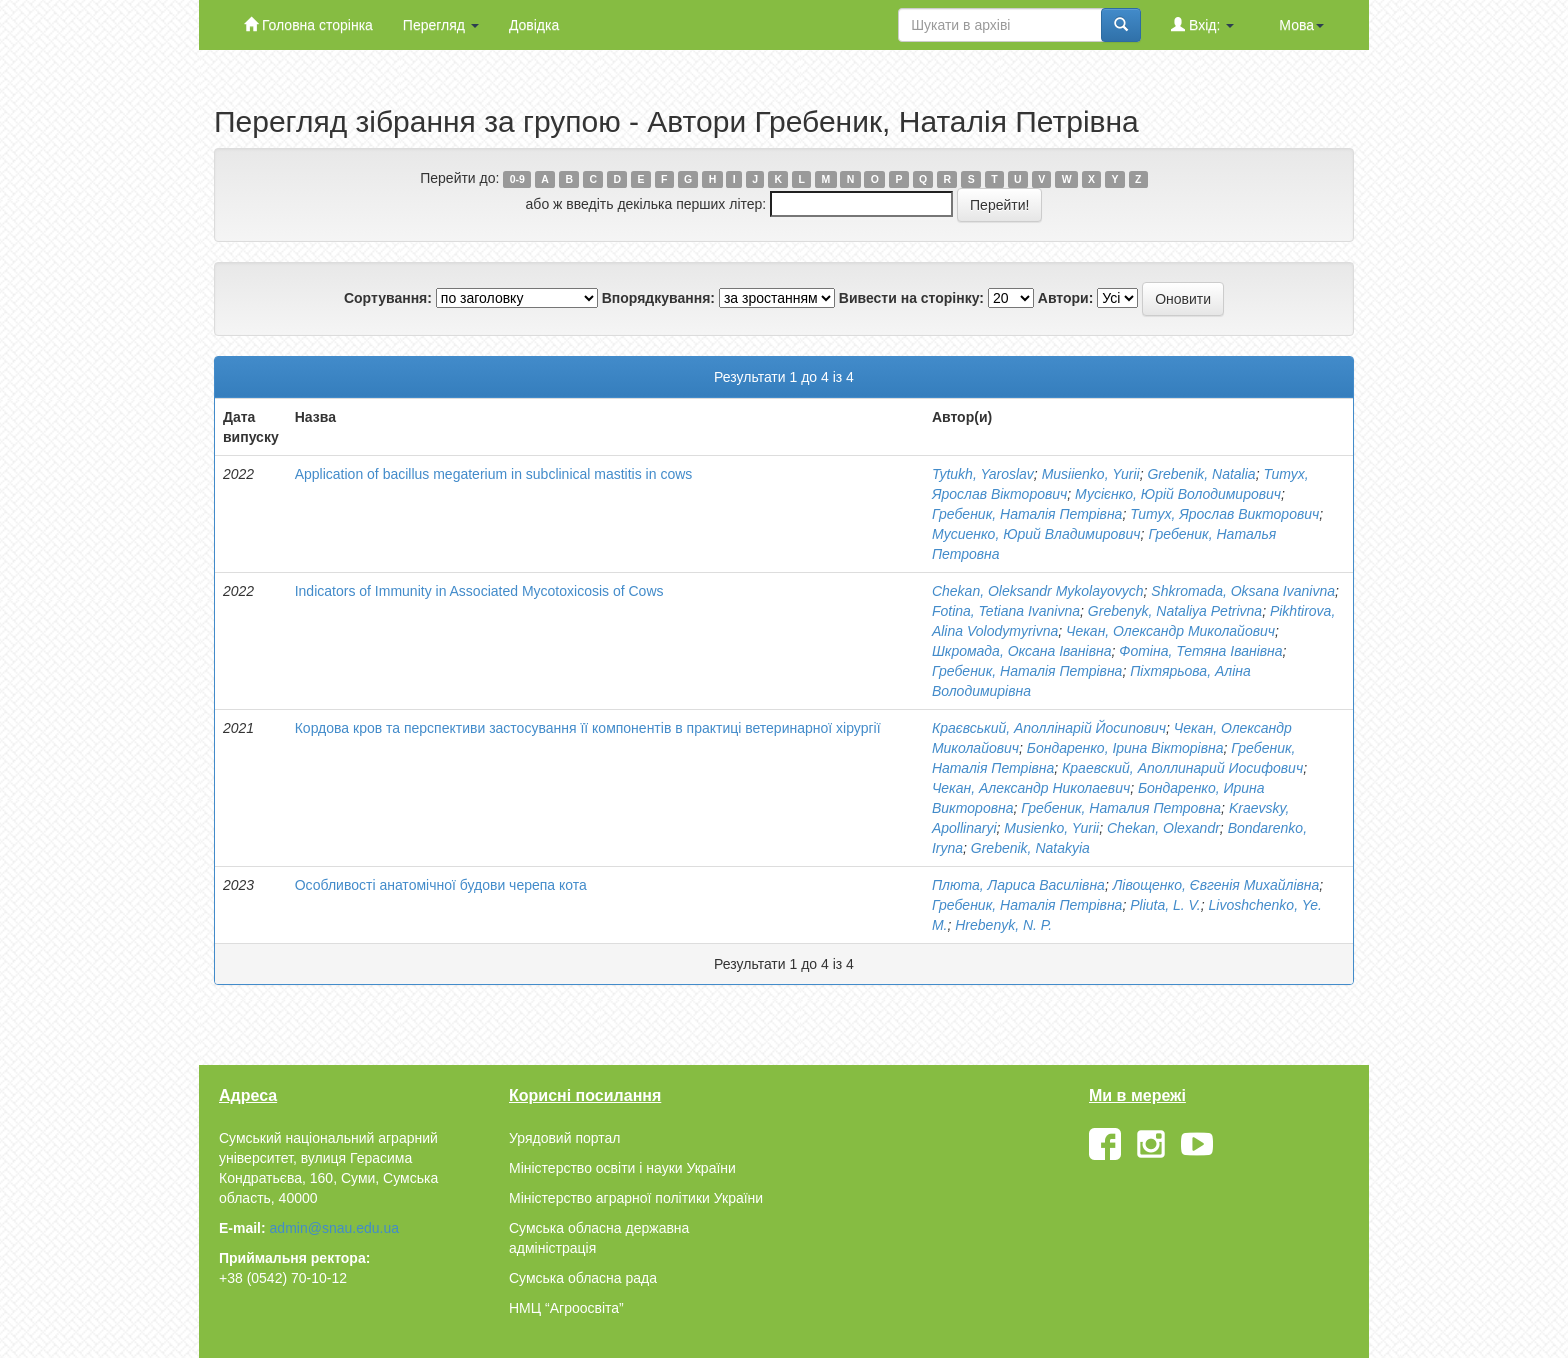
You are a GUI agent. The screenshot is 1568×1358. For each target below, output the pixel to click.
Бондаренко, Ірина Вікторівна (1125, 748)
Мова (1301, 25)
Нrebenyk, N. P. (1003, 925)
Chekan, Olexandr (1163, 828)
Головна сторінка (308, 24)
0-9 (517, 179)
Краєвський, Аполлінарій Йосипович (1049, 728)
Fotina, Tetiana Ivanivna (1006, 611)
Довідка (534, 25)
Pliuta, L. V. (1165, 905)
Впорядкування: (658, 298)
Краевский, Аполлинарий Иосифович (1182, 768)
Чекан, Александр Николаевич (1031, 788)
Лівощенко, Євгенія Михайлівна (1216, 885)
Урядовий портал (564, 1138)
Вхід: (1202, 24)
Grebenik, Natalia (1201, 474)
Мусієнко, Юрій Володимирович (1178, 494)
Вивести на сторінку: (911, 298)
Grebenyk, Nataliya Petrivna (1175, 611)
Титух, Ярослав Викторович (1224, 514)
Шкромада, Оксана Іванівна (1022, 651)
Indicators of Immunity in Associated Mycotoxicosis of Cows (479, 591)
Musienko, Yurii (1051, 828)
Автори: (1066, 298)
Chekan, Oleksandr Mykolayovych (1038, 591)
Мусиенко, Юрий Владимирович (1036, 534)
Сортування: (388, 298)
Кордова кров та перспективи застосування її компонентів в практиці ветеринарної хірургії (588, 728)
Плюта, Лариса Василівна (1018, 885)
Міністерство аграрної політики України (636, 1198)
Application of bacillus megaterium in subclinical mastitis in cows (494, 474)
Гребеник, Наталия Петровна (1121, 808)
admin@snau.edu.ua (334, 1228)
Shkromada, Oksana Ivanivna (1243, 591)
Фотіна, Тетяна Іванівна (1200, 651)
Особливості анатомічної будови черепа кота (441, 885)
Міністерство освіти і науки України (622, 1168)
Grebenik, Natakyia (1030, 848)
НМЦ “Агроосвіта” (566, 1308)
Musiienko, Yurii (1091, 474)
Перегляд (441, 25)
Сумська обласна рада (583, 1278)
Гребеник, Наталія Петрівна (1027, 514)
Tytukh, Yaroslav (983, 474)
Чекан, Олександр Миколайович (1170, 631)
